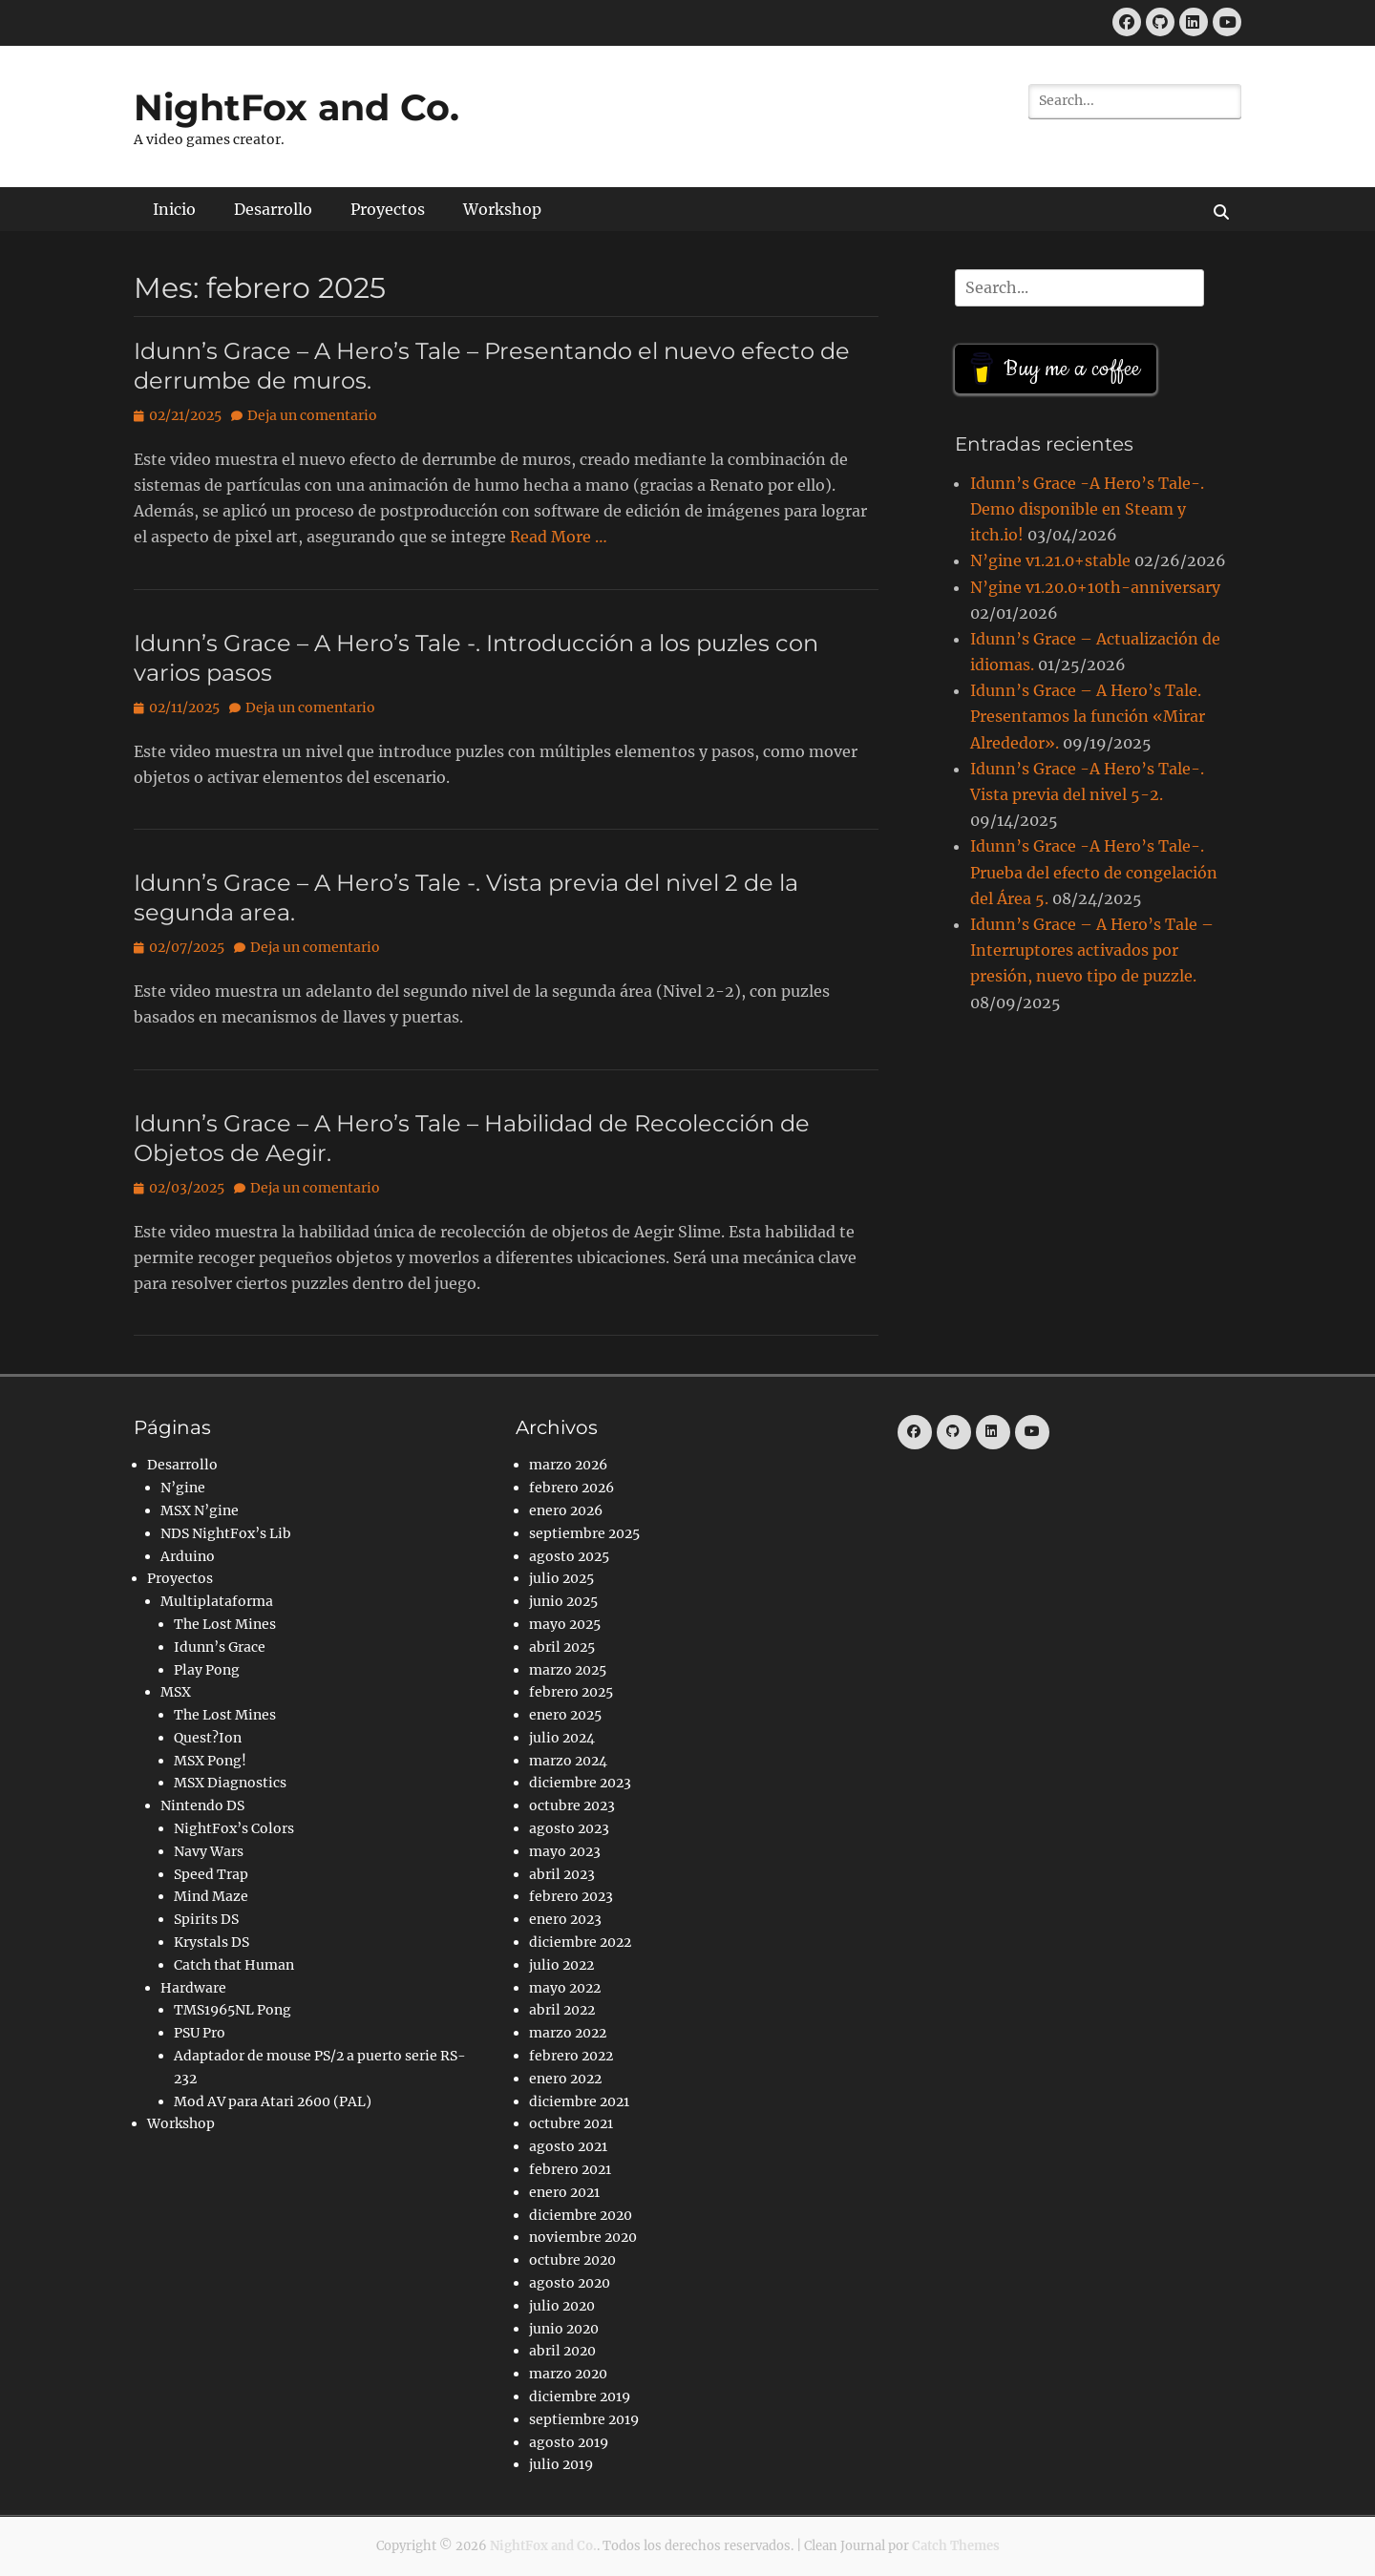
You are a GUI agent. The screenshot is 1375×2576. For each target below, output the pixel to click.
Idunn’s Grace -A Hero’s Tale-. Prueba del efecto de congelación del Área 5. (1093, 871)
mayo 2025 (565, 1624)
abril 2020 (562, 2350)
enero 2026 (566, 1510)
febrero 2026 (571, 1487)
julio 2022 (561, 1965)
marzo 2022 (567, 2032)
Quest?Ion (208, 1737)
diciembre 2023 (580, 1782)
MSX (175, 1691)
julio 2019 (561, 2464)
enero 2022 (565, 2078)
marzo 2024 (568, 1760)
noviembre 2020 (583, 2237)
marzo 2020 (568, 2373)
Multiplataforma (216, 1601)
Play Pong (207, 1670)
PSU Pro (199, 2032)
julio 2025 (561, 1578)
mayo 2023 (565, 1851)
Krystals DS (211, 1942)
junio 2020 (564, 2328)
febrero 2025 (571, 1691)
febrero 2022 (571, 2055)
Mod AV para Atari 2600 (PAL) (272, 2101)
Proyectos (387, 209)
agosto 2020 (569, 2282)
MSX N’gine (199, 1510)
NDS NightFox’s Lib (225, 1533)
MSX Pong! (210, 1760)
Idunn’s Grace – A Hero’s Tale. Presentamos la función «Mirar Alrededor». (1087, 716)
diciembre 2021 (579, 2101)
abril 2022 (562, 2009)
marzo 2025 (567, 1670)
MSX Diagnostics (230, 1782)
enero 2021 (564, 2192)
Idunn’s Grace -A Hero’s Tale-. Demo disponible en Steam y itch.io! (1087, 509)
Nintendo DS (202, 1805)
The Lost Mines (225, 1624)
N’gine (182, 1487)
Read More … (558, 536)
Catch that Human (234, 1965)
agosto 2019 (568, 2442)
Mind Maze (211, 1896)
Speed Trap (211, 1874)
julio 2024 (562, 1737)
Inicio (174, 209)
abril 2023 (562, 1874)
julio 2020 (562, 2305)
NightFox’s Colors (234, 1828)
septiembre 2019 (584, 2419)
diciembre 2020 (580, 2215)
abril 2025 (562, 1647)
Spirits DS (206, 1919)
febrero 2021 (570, 2169)
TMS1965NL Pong (232, 2009)
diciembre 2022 (580, 1942)
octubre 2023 (572, 1805)
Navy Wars (208, 1851)
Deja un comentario (312, 415)
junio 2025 (563, 1601)
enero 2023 (565, 1919)
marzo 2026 (568, 1464)
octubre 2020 (572, 2260)
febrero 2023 (571, 1896)
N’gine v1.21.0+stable (1050, 560)
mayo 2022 (565, 1987)
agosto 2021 (568, 2146)
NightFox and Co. (296, 107)
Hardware (193, 1987)
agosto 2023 (569, 1828)
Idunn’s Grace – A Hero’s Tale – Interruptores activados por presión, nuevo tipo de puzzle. (1092, 950)
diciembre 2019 (579, 2396)
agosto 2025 (569, 1556)
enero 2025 (565, 1714)
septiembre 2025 (584, 1533)
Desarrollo (273, 209)
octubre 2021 (571, 2123)
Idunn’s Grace (219, 1647)
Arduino (187, 1556)
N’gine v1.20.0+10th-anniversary (1095, 587)
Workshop (502, 209)
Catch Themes (956, 2546)
